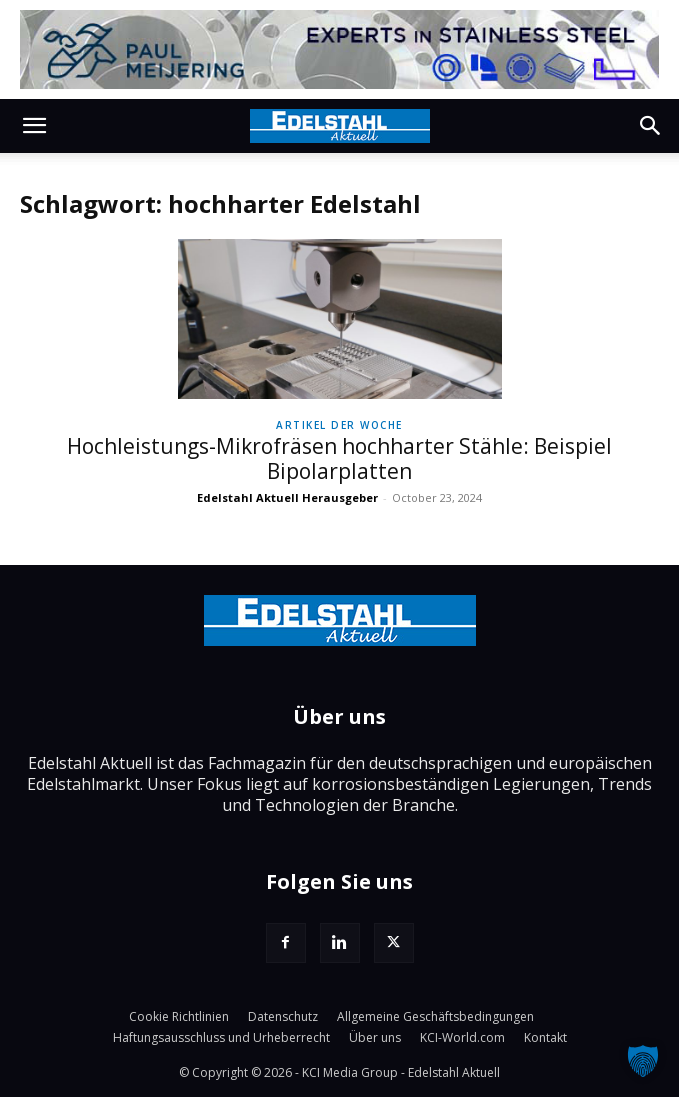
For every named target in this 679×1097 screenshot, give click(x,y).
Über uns (375, 1037)
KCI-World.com (462, 1037)
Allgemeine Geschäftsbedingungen (435, 1016)
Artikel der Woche (339, 425)
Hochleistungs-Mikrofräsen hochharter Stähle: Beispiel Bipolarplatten (339, 458)
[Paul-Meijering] (339, 49)
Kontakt (545, 1037)
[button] (34, 126)
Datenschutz (283, 1016)
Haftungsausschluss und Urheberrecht (221, 1037)
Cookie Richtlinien (179, 1016)
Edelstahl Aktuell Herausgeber (287, 497)
